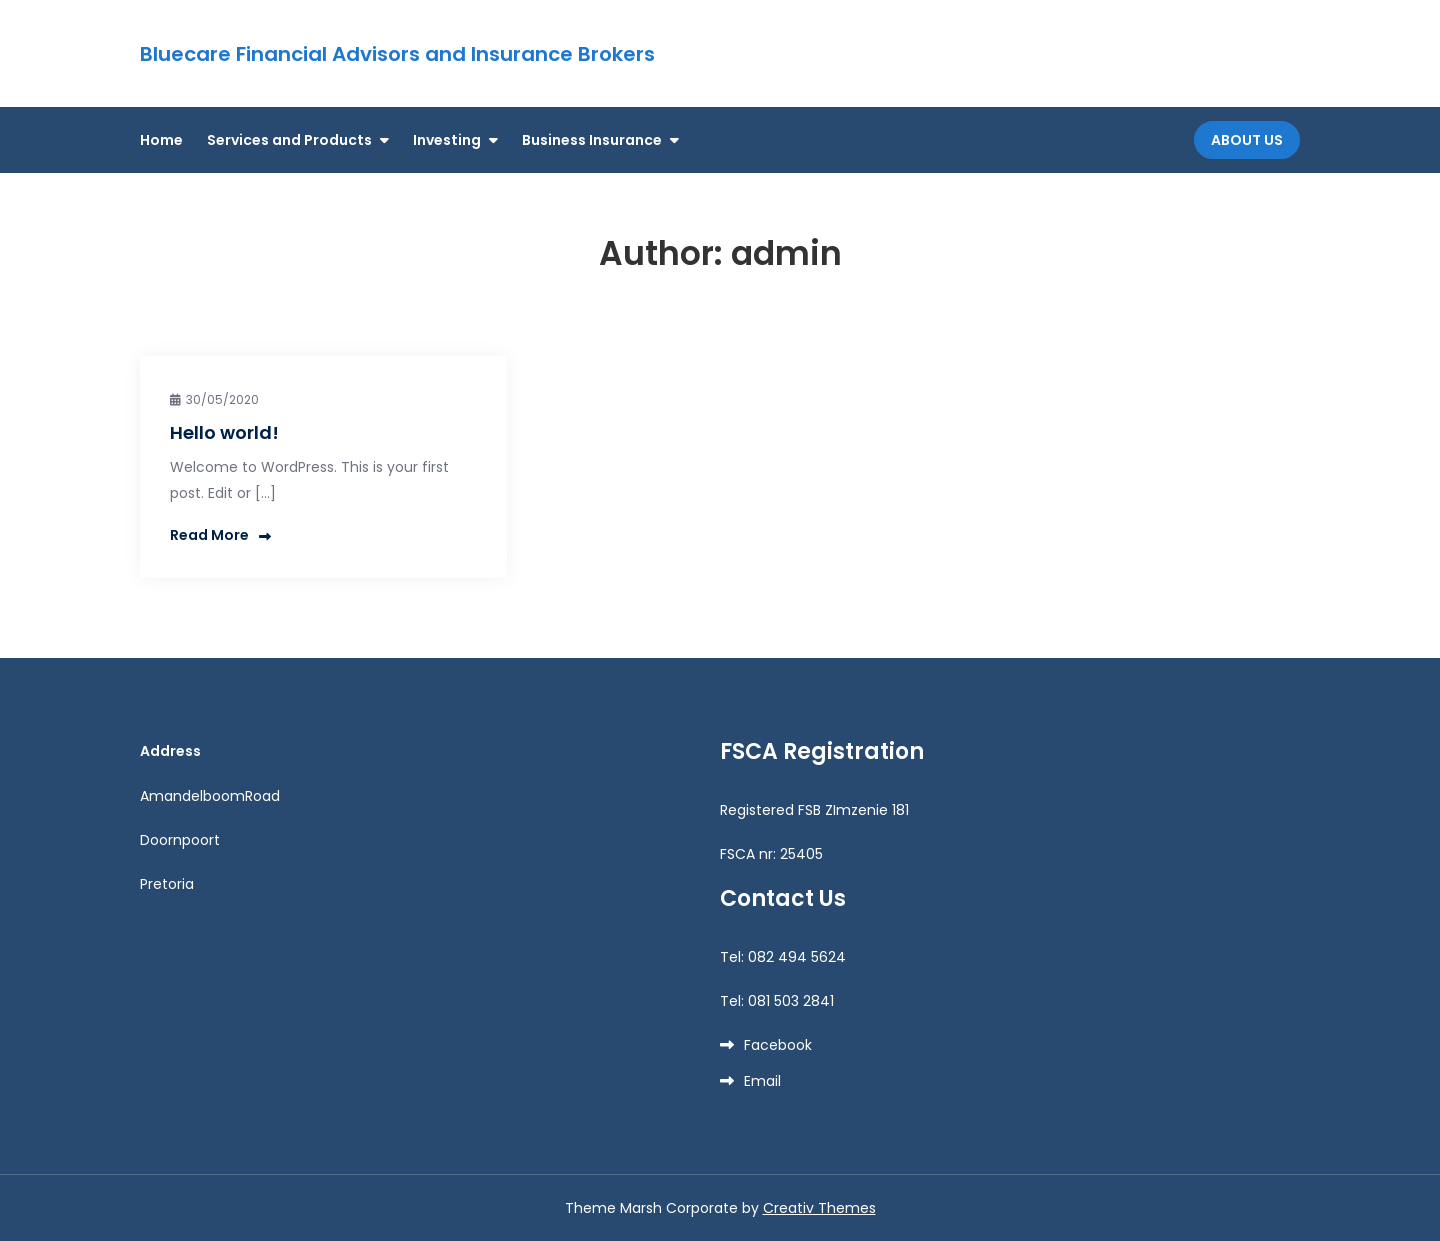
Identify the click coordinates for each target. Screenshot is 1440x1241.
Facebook (778, 1045)
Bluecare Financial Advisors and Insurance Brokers (397, 54)
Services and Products (289, 140)
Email (762, 1081)
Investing (447, 140)
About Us (1247, 140)
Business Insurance (592, 140)
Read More (220, 535)
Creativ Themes (819, 1208)
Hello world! (224, 432)
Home (161, 140)
